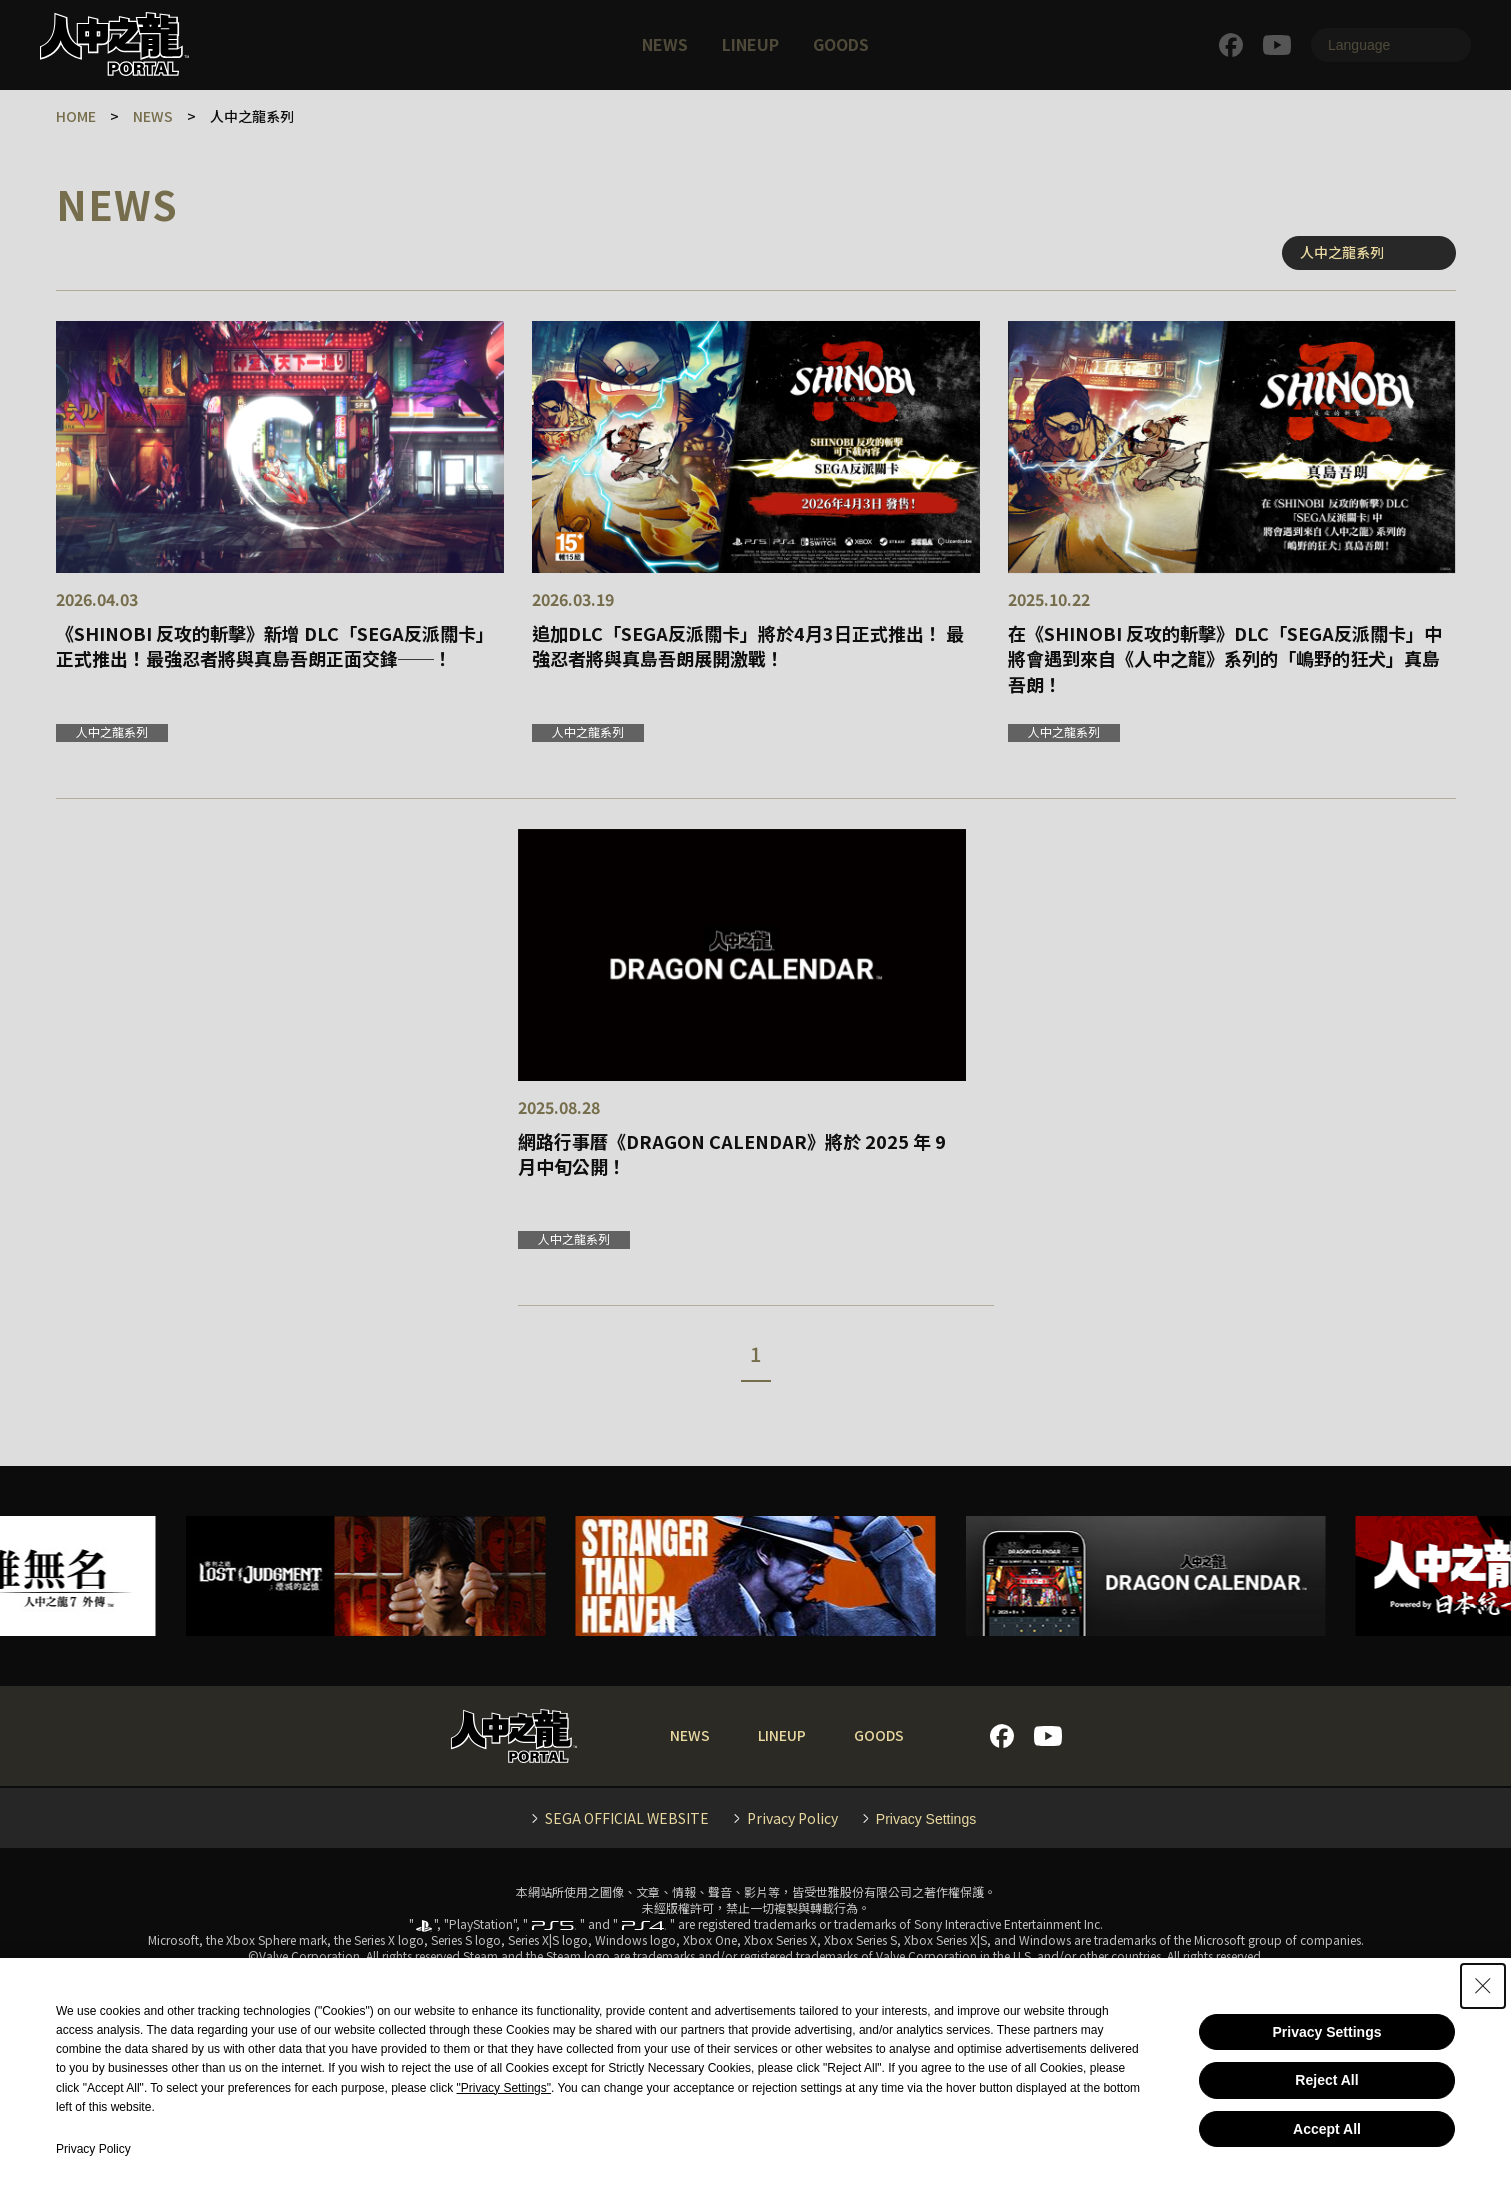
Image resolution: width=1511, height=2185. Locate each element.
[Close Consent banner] (1483, 1986)
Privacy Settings (1327, 2032)
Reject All (1326, 2080)
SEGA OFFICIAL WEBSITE (627, 1818)
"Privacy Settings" (504, 2088)
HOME (76, 116)
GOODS (841, 44)
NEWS (665, 44)
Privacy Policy (792, 1818)
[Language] (1391, 45)
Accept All (1327, 2129)
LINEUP (750, 44)
